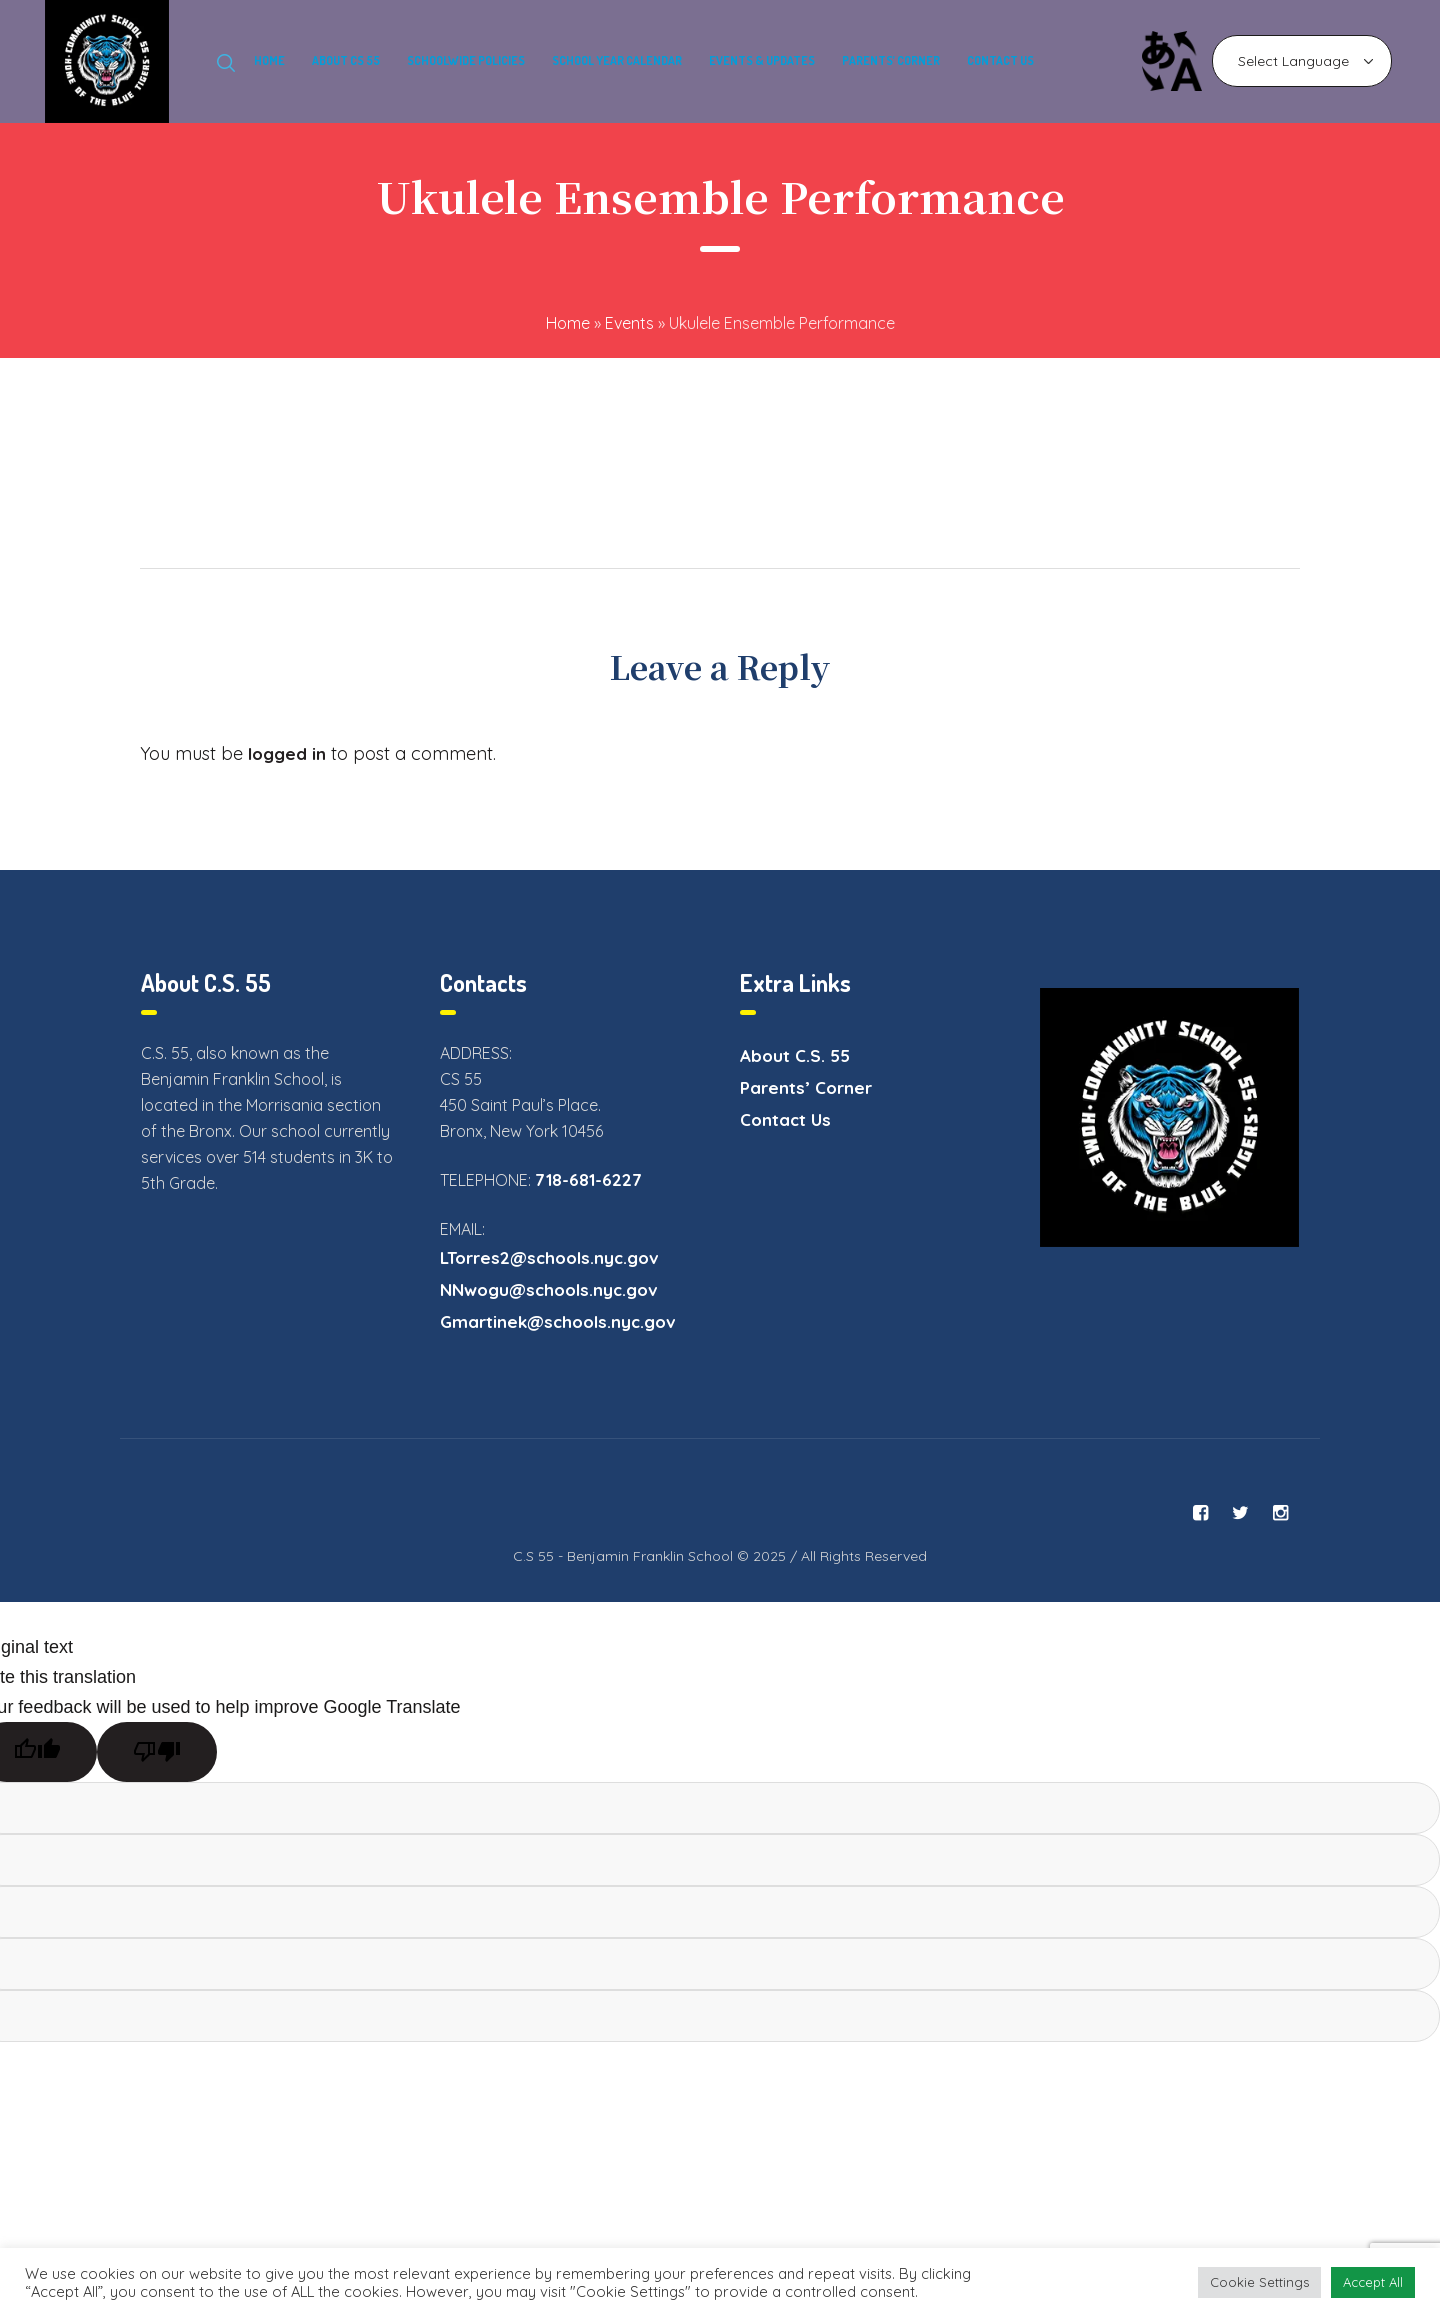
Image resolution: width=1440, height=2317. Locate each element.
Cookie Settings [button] (1259, 2282)
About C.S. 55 (795, 1055)
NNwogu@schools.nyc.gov (549, 1289)
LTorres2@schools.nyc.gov (549, 1257)
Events (629, 323)
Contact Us (785, 1119)
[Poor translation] (157, 1752)
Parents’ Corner (806, 1087)
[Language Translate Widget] (1302, 61)
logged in (287, 753)
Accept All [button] (1373, 2282)
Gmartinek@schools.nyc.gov (558, 1321)
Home (568, 323)
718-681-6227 (588, 1179)
